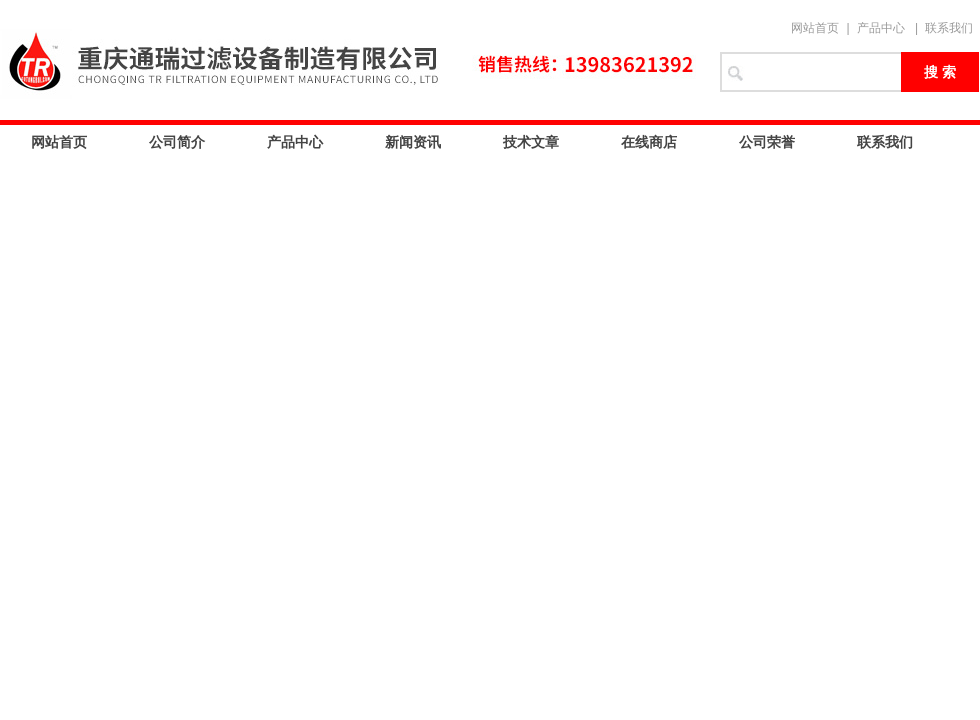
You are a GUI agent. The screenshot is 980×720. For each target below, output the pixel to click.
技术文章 (531, 142)
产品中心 (881, 28)
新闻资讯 (413, 142)
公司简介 (177, 142)
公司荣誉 (767, 142)
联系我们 (949, 28)
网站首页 (815, 28)
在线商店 (649, 142)
